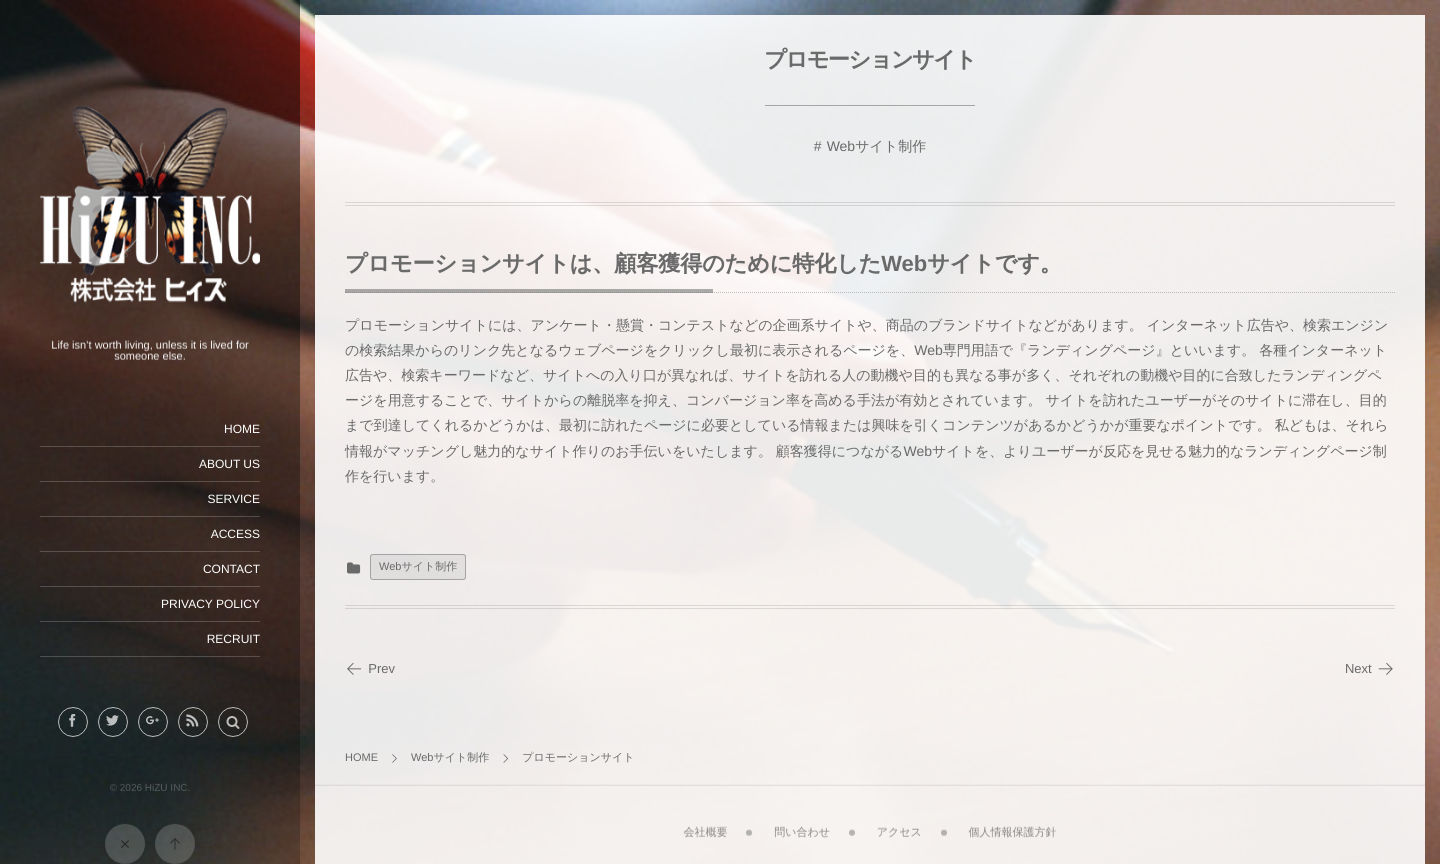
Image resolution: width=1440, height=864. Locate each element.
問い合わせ (802, 825)
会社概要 (705, 825)
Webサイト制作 (877, 146)
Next (1370, 668)
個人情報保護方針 (1013, 825)
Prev (370, 668)
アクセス (899, 825)
